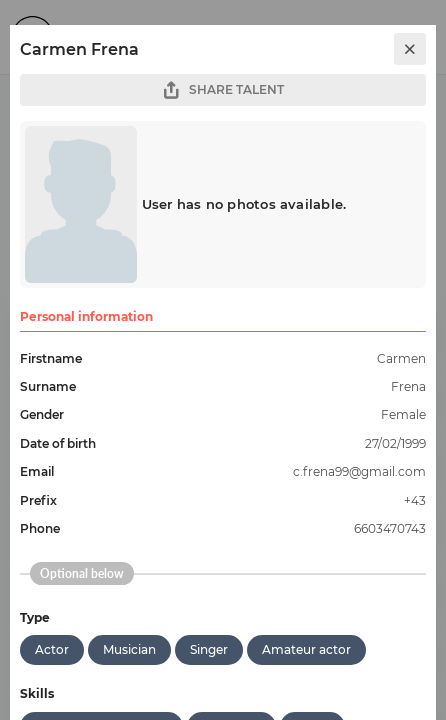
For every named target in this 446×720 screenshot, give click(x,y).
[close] (410, 49)
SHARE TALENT (223, 90)
